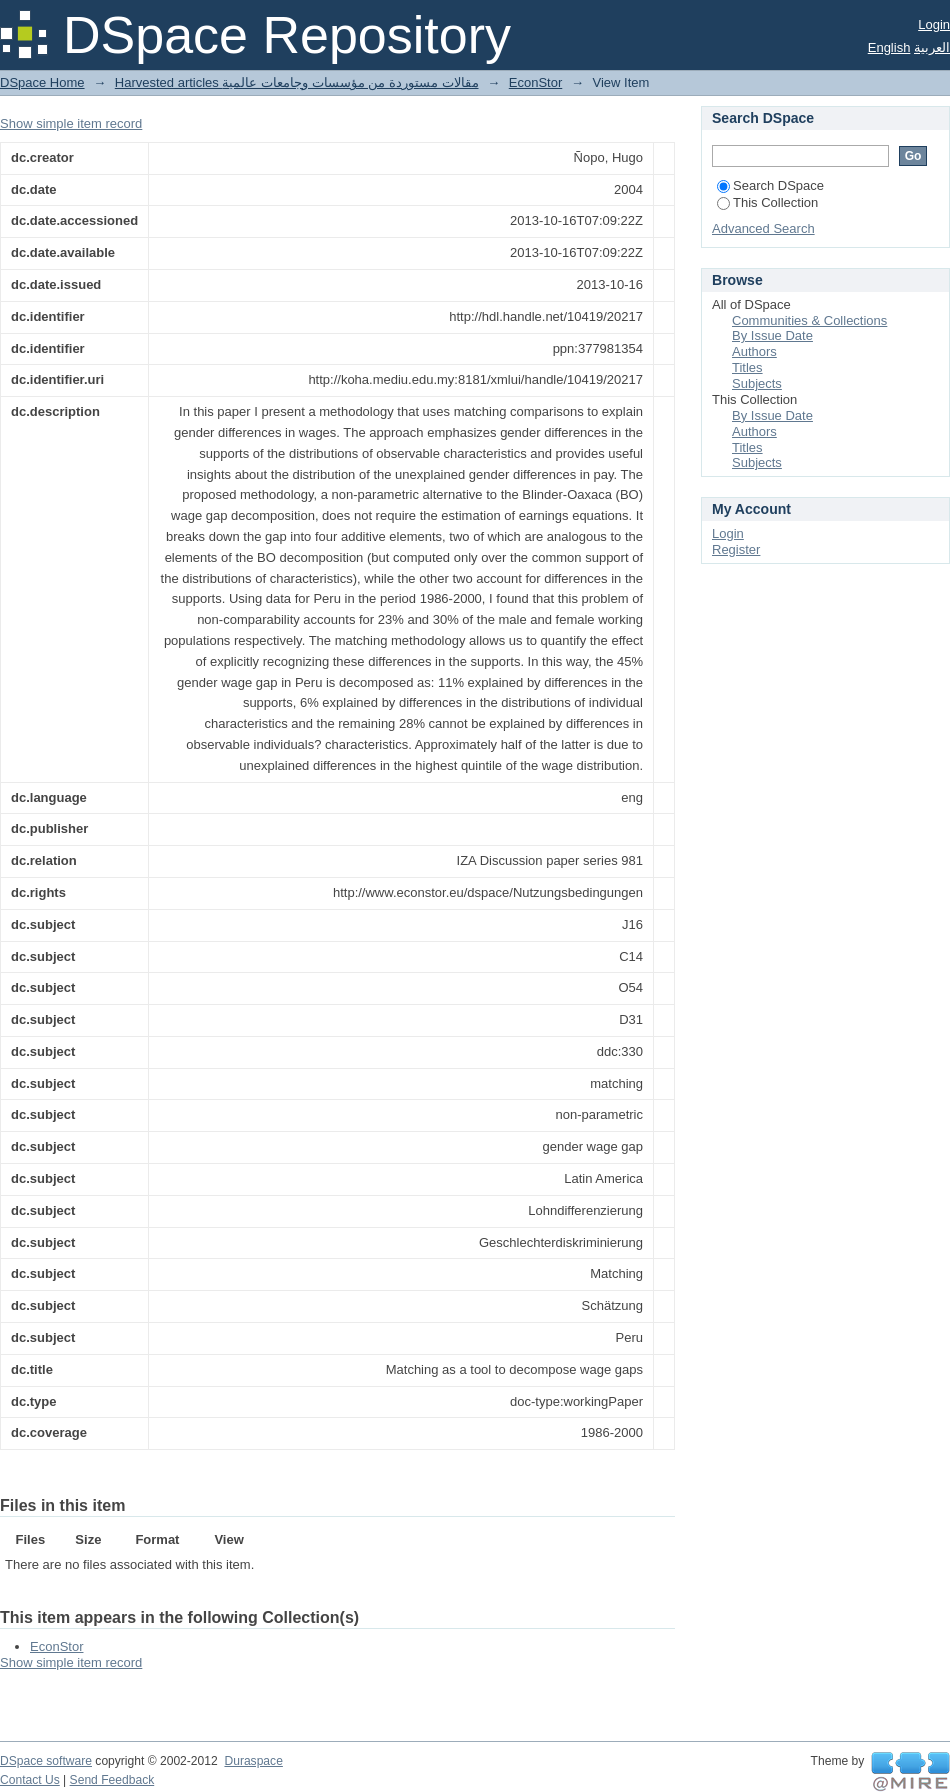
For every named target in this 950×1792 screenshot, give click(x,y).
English (889, 47)
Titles (747, 367)
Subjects (757, 383)
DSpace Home (42, 82)
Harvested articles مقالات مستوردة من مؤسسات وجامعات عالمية (297, 82)
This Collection (767, 202)
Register (736, 549)
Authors (754, 351)
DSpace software (46, 1761)
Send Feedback (112, 1780)
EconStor (535, 82)
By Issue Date (772, 335)
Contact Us (30, 1780)
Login (934, 24)
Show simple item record (71, 123)
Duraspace (253, 1761)
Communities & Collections (809, 320)
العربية (932, 47)
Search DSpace (770, 185)
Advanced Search (763, 228)
